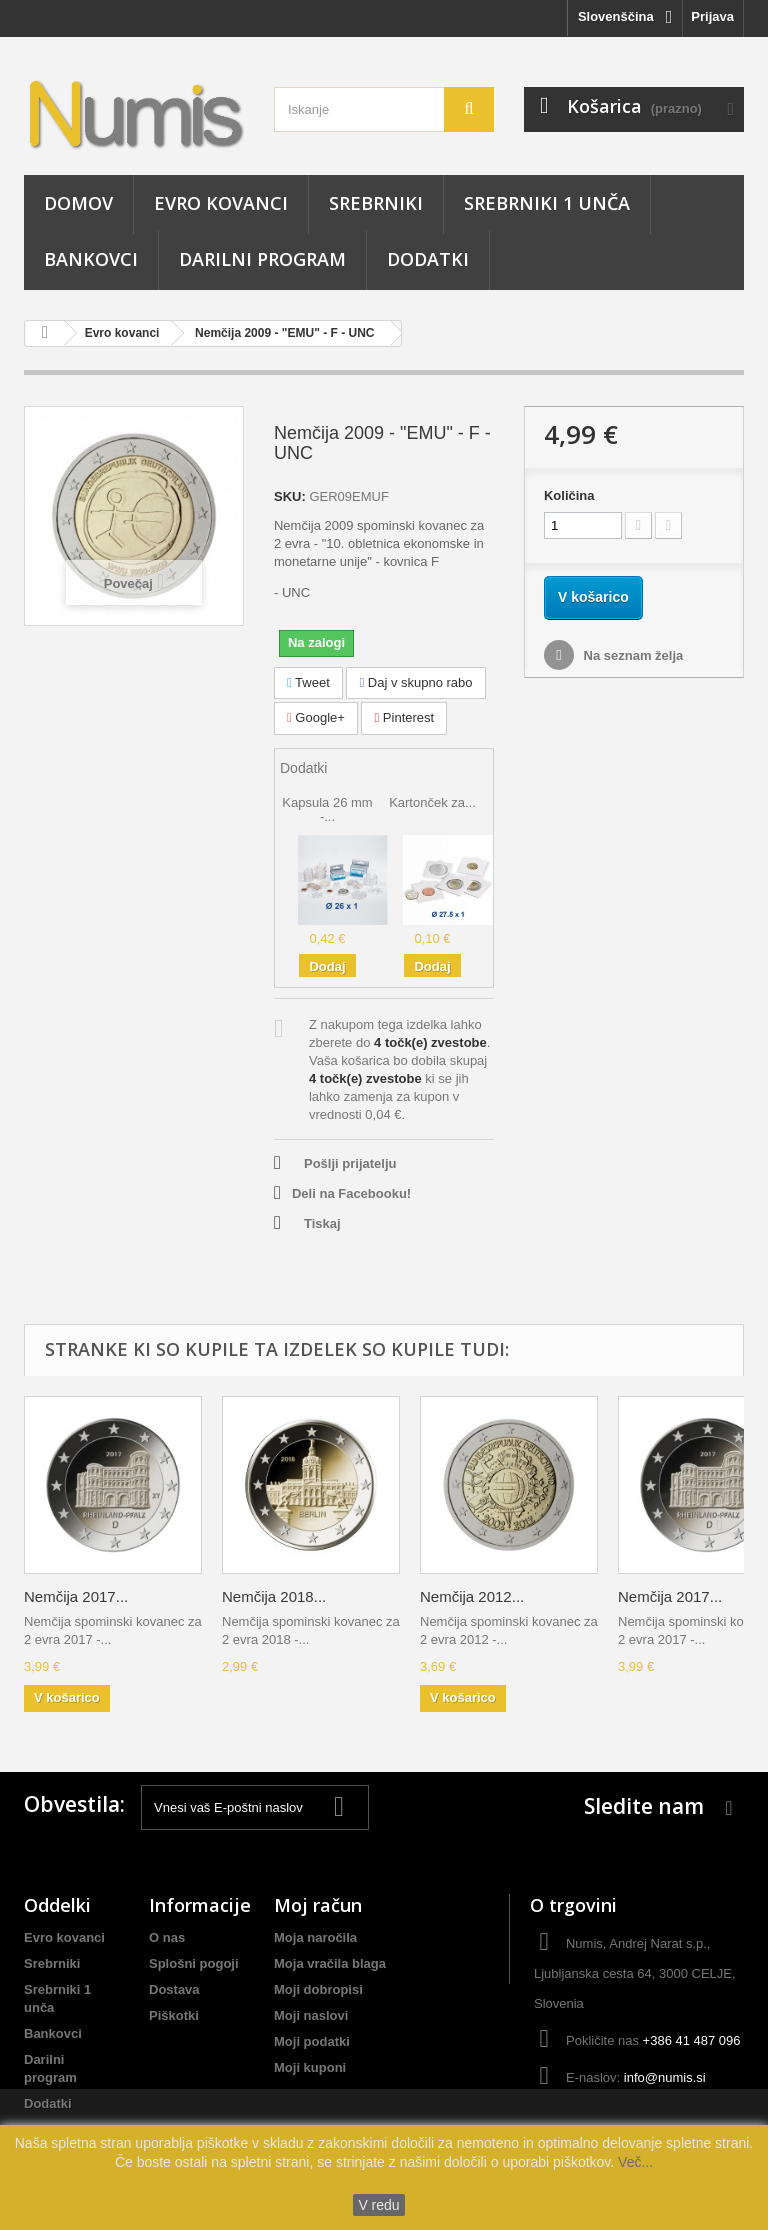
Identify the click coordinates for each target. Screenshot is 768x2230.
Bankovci (91, 259)
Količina (569, 495)
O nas (167, 1937)
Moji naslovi (311, 2015)
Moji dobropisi (318, 1989)
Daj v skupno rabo (415, 682)
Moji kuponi (310, 2067)
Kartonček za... (432, 802)
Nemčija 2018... (274, 1596)
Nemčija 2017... (76, 1596)
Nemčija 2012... (472, 1596)
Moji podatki (312, 2041)
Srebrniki (376, 203)
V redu (378, 2205)
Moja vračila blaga (330, 1963)
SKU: (290, 496)
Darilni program (262, 259)
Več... (633, 2162)
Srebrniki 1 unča (547, 203)
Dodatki (428, 259)
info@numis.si (665, 2077)
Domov (78, 203)
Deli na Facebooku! (351, 1193)
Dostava (174, 1989)
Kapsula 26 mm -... (327, 809)
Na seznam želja (631, 655)
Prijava (712, 16)
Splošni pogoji (194, 1963)
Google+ (316, 717)
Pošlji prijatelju (350, 1163)
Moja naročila (315, 1937)
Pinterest (404, 717)
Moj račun (318, 1905)
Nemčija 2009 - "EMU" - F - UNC (284, 333)
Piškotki (174, 2015)
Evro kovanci (221, 203)
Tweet (308, 682)
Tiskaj (322, 1223)
